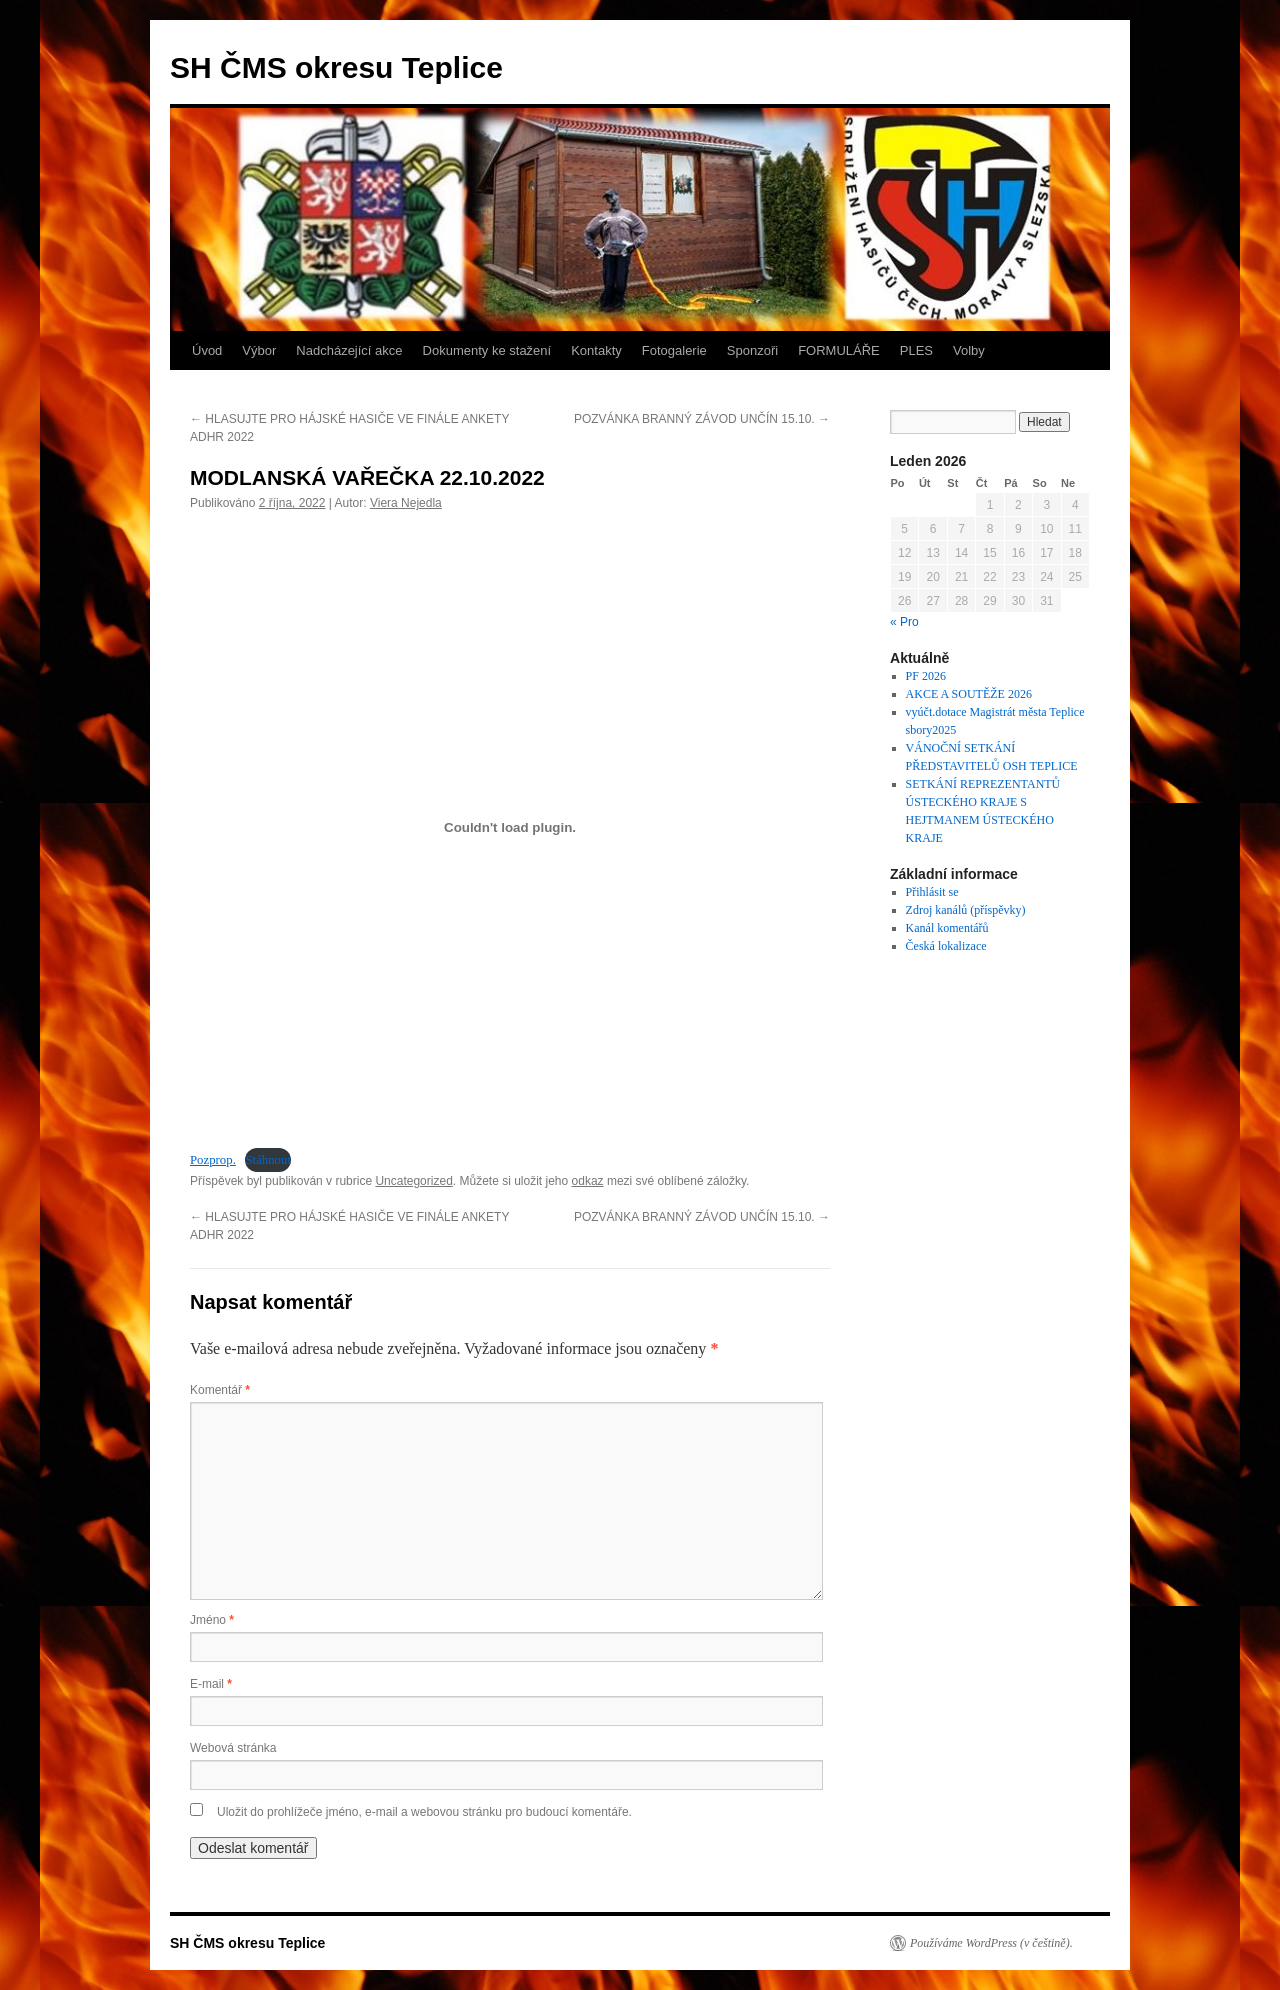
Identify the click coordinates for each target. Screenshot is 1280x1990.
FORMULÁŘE (839, 350)
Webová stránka (233, 1748)
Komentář (220, 1390)
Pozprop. (213, 1160)
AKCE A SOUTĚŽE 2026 (969, 694)
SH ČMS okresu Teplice (336, 67)
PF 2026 (926, 676)
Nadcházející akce (349, 350)
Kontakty (596, 350)
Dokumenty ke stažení (487, 350)
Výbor (259, 350)
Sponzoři (752, 350)
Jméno (212, 1620)
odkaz (588, 1181)
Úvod (207, 350)
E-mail (211, 1684)
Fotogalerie (674, 350)
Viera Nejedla (406, 503)
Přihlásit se (932, 892)
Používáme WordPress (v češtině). (991, 1943)
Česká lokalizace (946, 946)
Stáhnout (268, 1160)
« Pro (904, 622)
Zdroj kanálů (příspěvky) (966, 910)
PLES (916, 350)
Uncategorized (413, 1181)
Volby (969, 350)
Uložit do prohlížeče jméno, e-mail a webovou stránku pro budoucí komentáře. (424, 1812)
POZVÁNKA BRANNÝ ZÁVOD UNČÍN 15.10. (702, 419)
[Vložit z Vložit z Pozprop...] (510, 827)
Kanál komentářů (947, 928)
